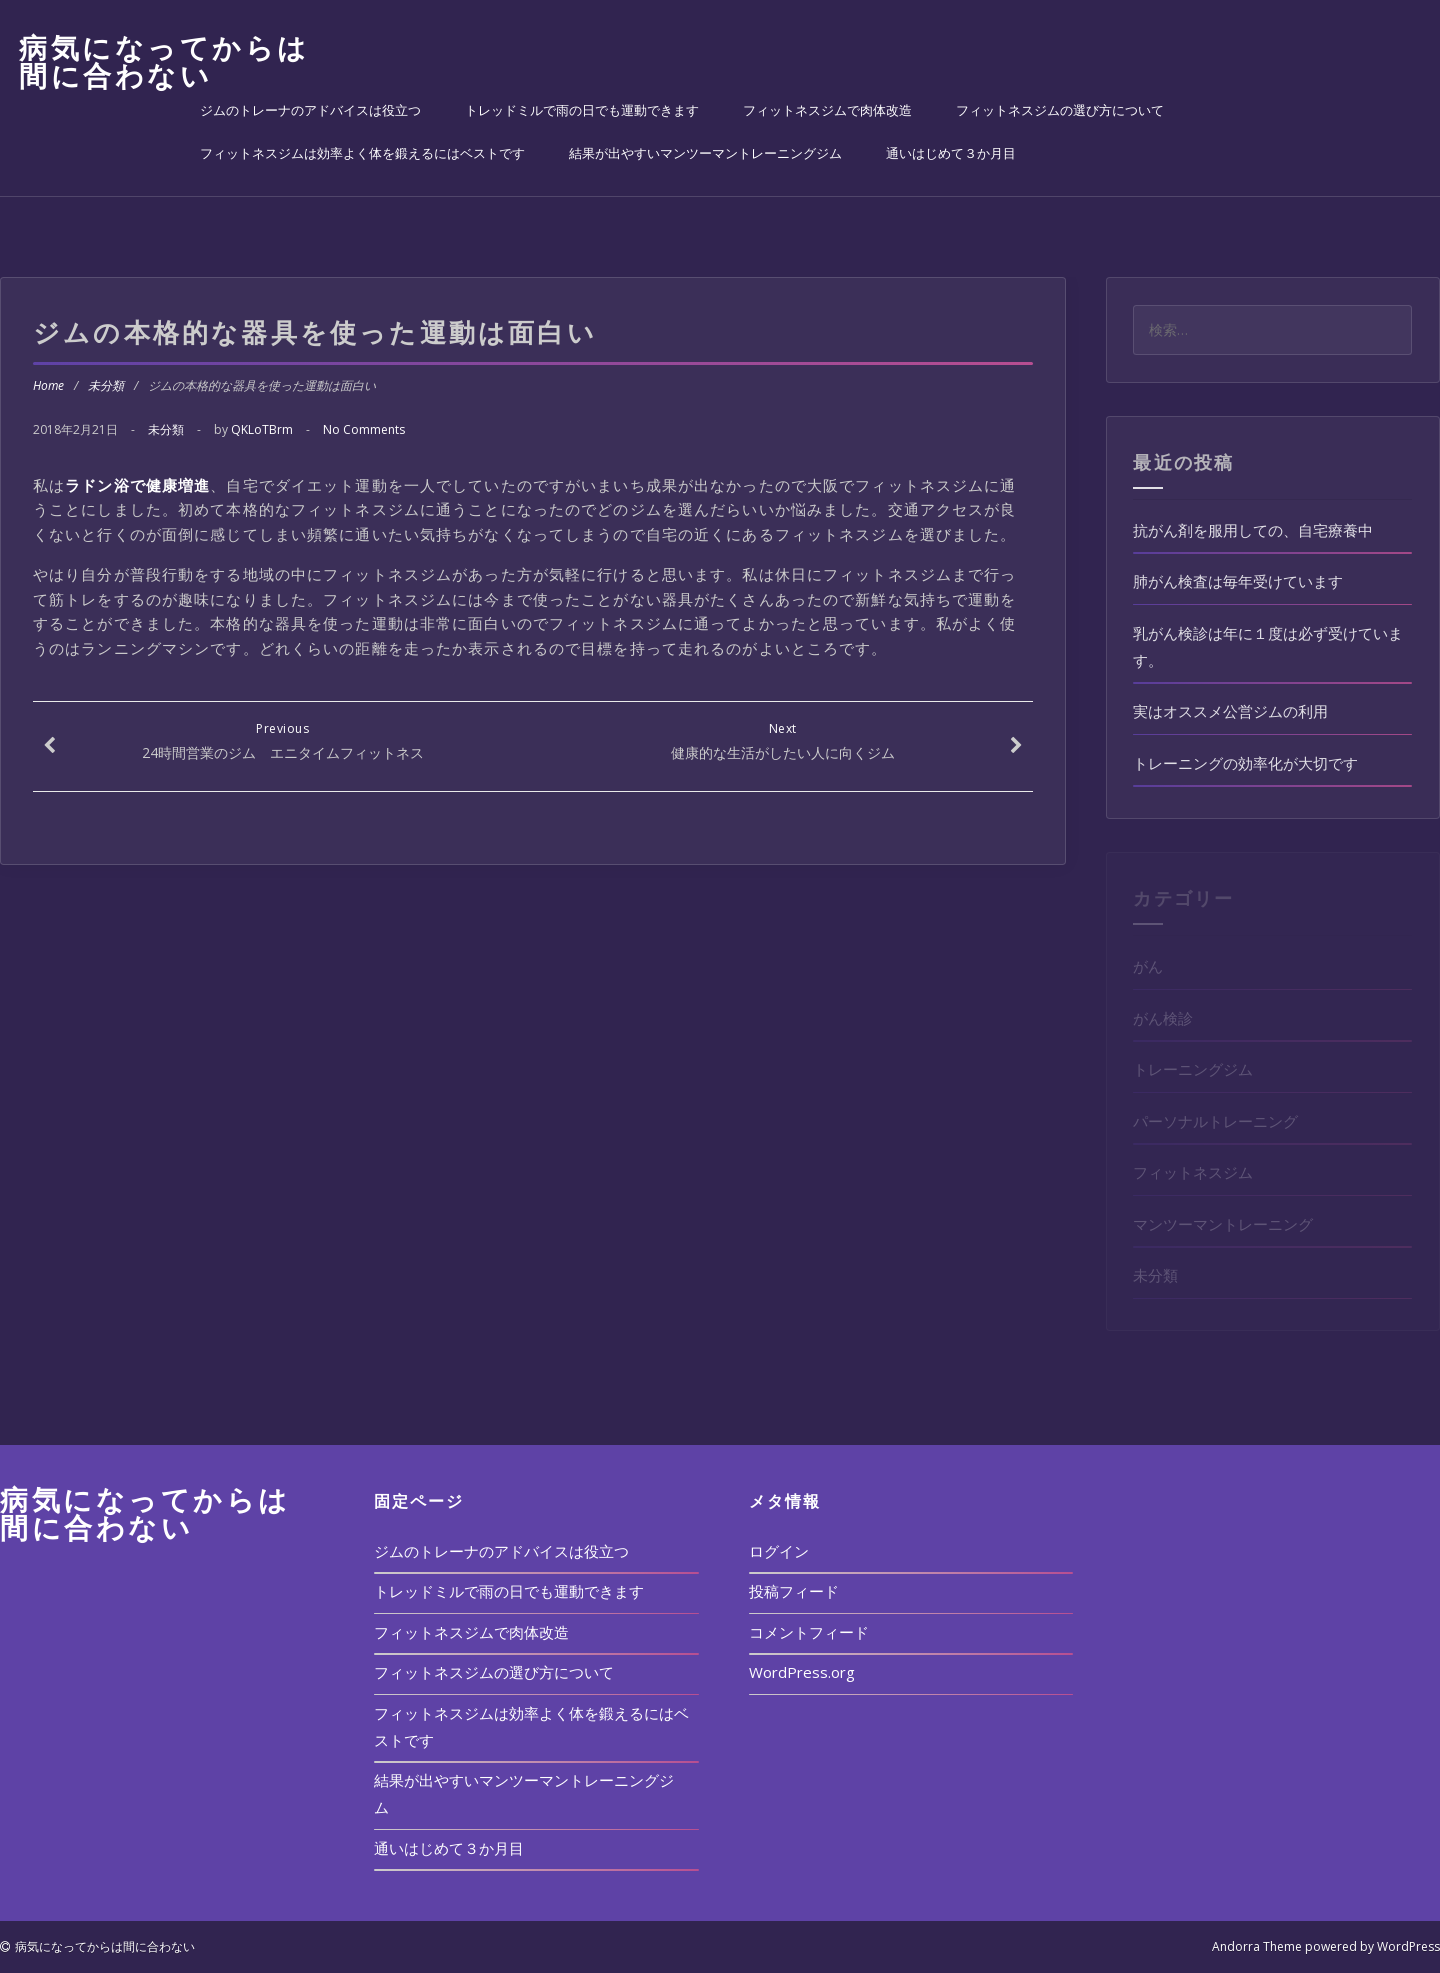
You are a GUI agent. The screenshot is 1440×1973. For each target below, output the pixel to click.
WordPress (1408, 1946)
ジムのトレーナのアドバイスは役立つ (310, 110)
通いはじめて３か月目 (951, 153)
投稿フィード (794, 1591)
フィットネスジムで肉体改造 (827, 110)
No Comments (364, 429)
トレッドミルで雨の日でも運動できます (582, 110)
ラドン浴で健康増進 (137, 485)
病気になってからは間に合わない (164, 61)
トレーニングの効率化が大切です (1245, 763)
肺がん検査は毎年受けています (1238, 581)
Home (48, 385)
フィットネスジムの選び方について (1060, 110)
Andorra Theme (1257, 1946)
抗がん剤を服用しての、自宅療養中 (1253, 530)
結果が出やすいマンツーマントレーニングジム (705, 153)
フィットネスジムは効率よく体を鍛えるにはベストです (362, 153)
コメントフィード (809, 1632)
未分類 (106, 385)
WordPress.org (802, 1672)
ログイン (779, 1551)
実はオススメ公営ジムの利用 (1230, 711)
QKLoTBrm (262, 429)
